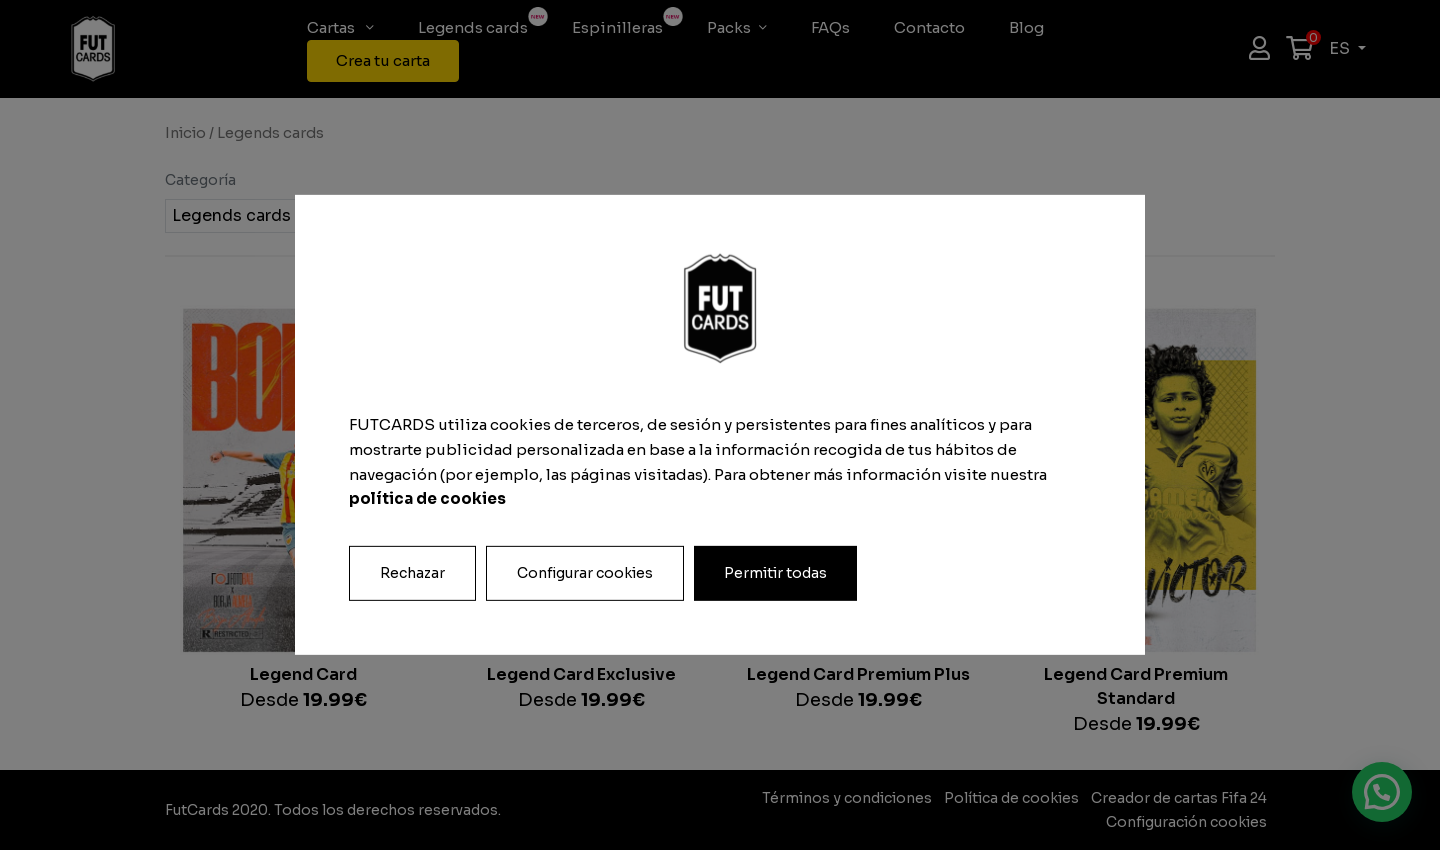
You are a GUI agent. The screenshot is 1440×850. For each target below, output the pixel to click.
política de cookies (427, 498)
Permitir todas (775, 573)
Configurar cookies (585, 573)
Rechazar (412, 573)
